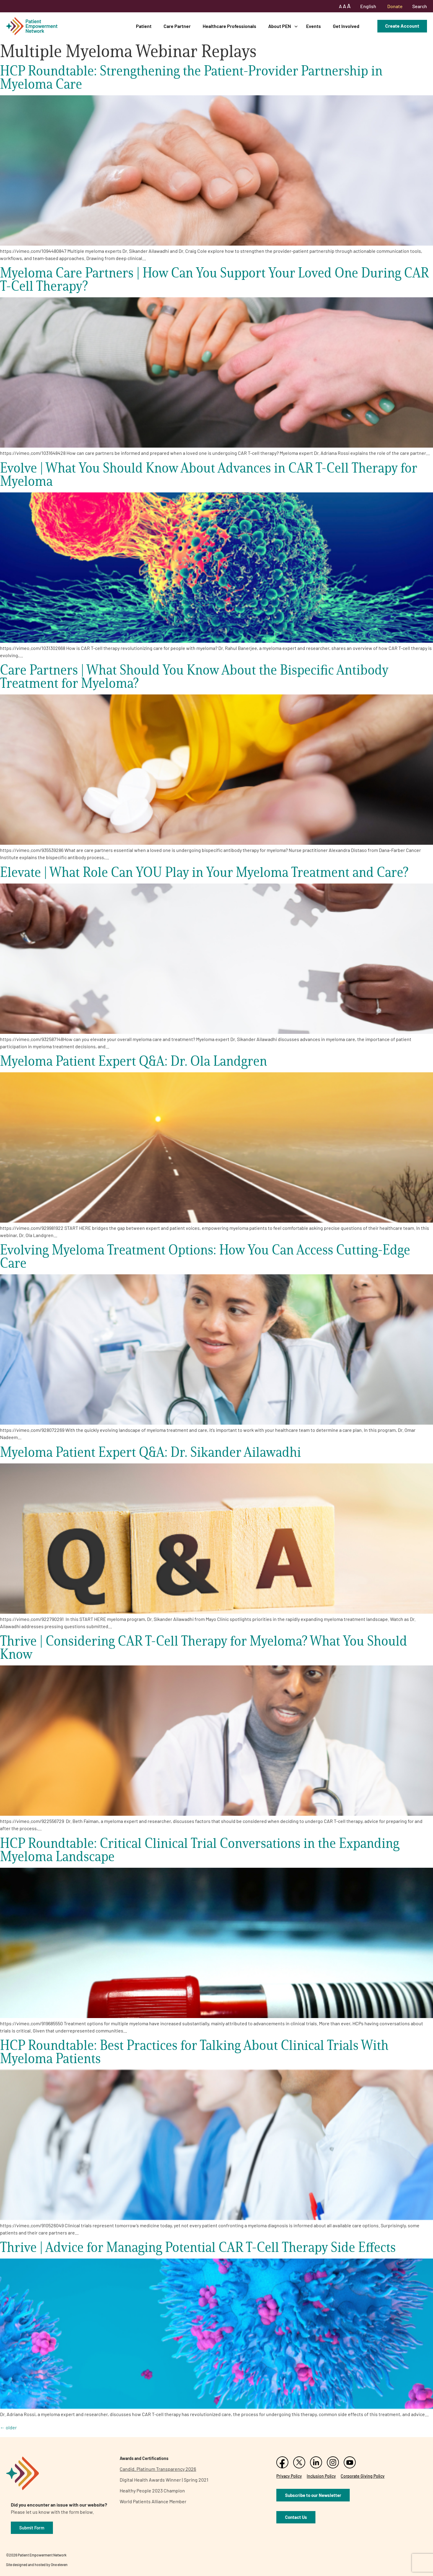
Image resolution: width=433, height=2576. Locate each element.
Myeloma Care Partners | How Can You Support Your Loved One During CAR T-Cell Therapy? (214, 279)
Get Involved (346, 26)
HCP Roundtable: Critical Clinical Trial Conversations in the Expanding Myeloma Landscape (199, 1849)
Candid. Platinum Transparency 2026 (158, 2469)
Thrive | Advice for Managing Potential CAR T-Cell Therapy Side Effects (198, 2247)
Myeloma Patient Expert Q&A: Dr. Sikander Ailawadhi (150, 1452)
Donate (395, 6)
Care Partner (177, 26)
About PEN (279, 26)
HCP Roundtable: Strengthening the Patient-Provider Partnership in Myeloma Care (191, 77)
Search (419, 6)
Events (313, 26)
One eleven (59, 2564)
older (8, 2427)
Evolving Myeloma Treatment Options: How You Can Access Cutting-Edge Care (205, 1256)
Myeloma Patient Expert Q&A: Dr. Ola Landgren (133, 1061)
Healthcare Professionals (229, 26)
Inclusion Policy (321, 2476)
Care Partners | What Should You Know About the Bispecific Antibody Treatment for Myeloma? (194, 676)
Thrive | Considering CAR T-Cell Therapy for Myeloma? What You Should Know (203, 1647)
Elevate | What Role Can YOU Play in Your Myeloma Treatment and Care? (204, 872)
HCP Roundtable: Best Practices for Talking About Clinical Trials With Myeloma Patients (194, 2051)
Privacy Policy (289, 2476)
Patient (144, 26)
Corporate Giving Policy (363, 2476)
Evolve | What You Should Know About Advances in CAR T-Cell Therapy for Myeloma (208, 474)
